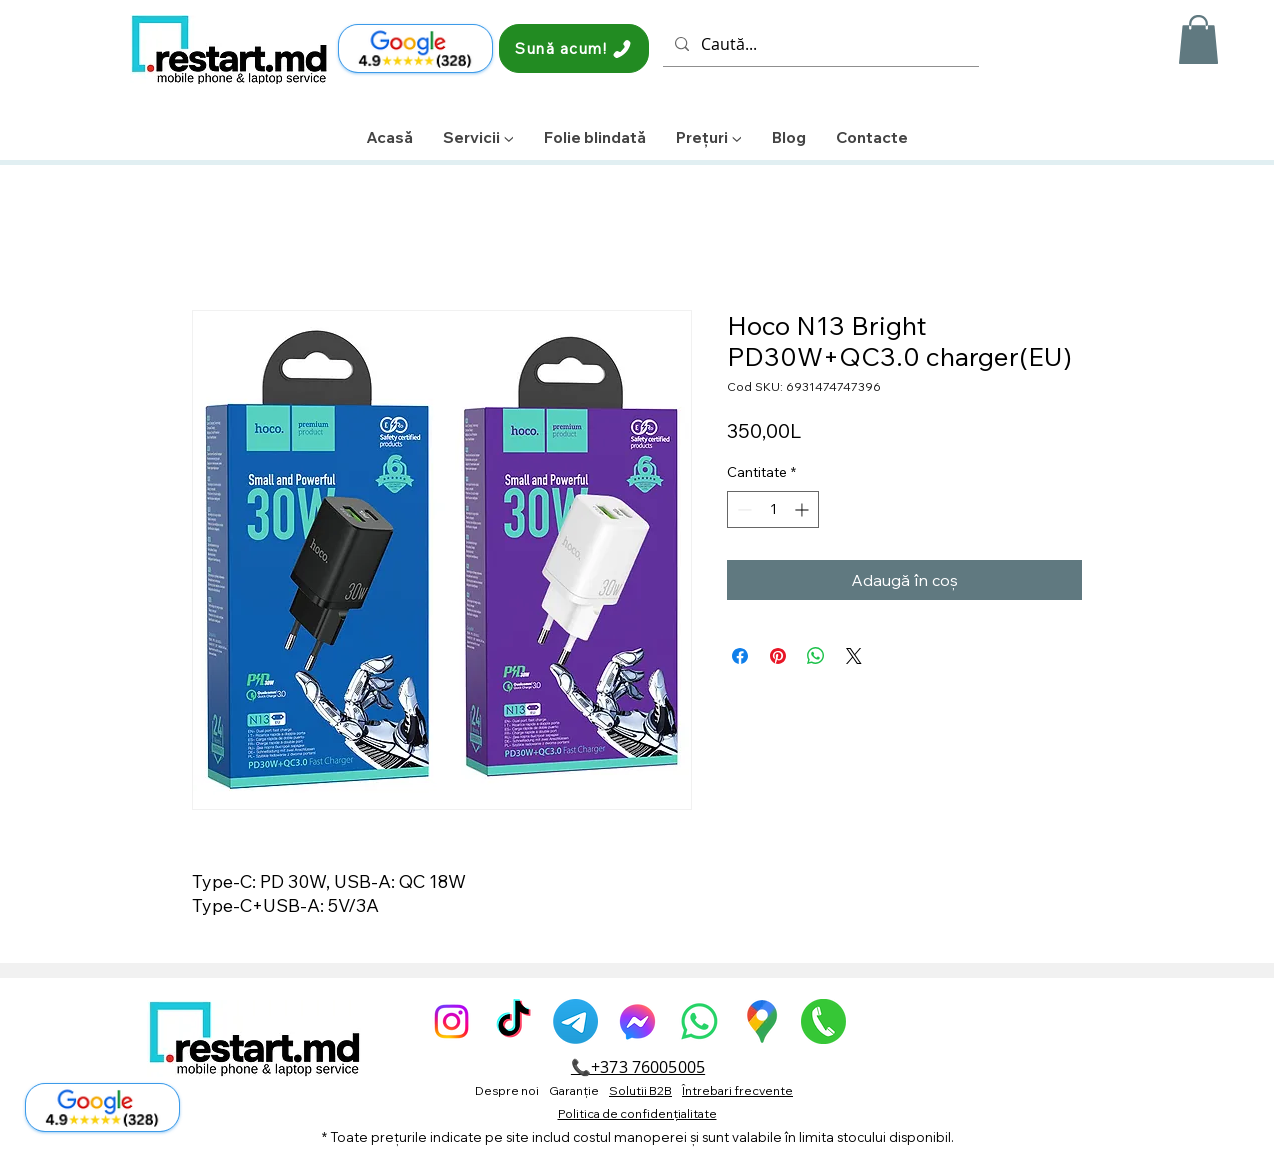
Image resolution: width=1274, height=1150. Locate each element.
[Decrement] (742, 509)
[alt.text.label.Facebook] (637, 1021)
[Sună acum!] (574, 48)
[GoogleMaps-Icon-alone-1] (761, 1021)
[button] (1198, 39)
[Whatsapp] (699, 1021)
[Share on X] (854, 656)
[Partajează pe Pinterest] (778, 656)
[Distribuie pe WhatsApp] (816, 656)
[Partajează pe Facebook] (740, 656)
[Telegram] (575, 1021)
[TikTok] (513, 1021)
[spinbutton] (773, 509)
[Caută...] (819, 44)
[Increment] (803, 509)
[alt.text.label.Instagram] (451, 1021)
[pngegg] (823, 1021)
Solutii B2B (640, 1090)
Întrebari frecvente (737, 1090)
